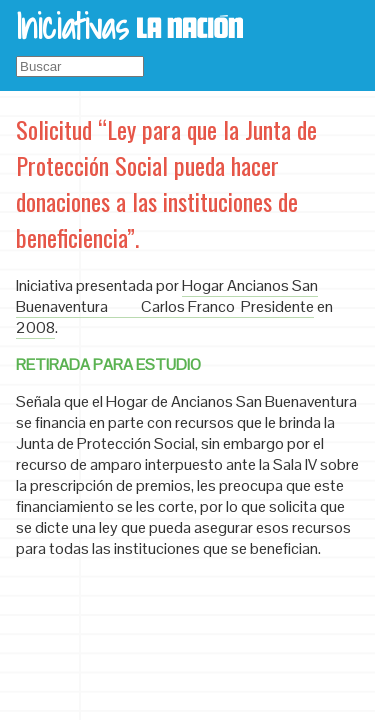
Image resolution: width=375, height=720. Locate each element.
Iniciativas (72, 26)
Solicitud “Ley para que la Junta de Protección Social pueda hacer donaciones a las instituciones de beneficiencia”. (166, 183)
